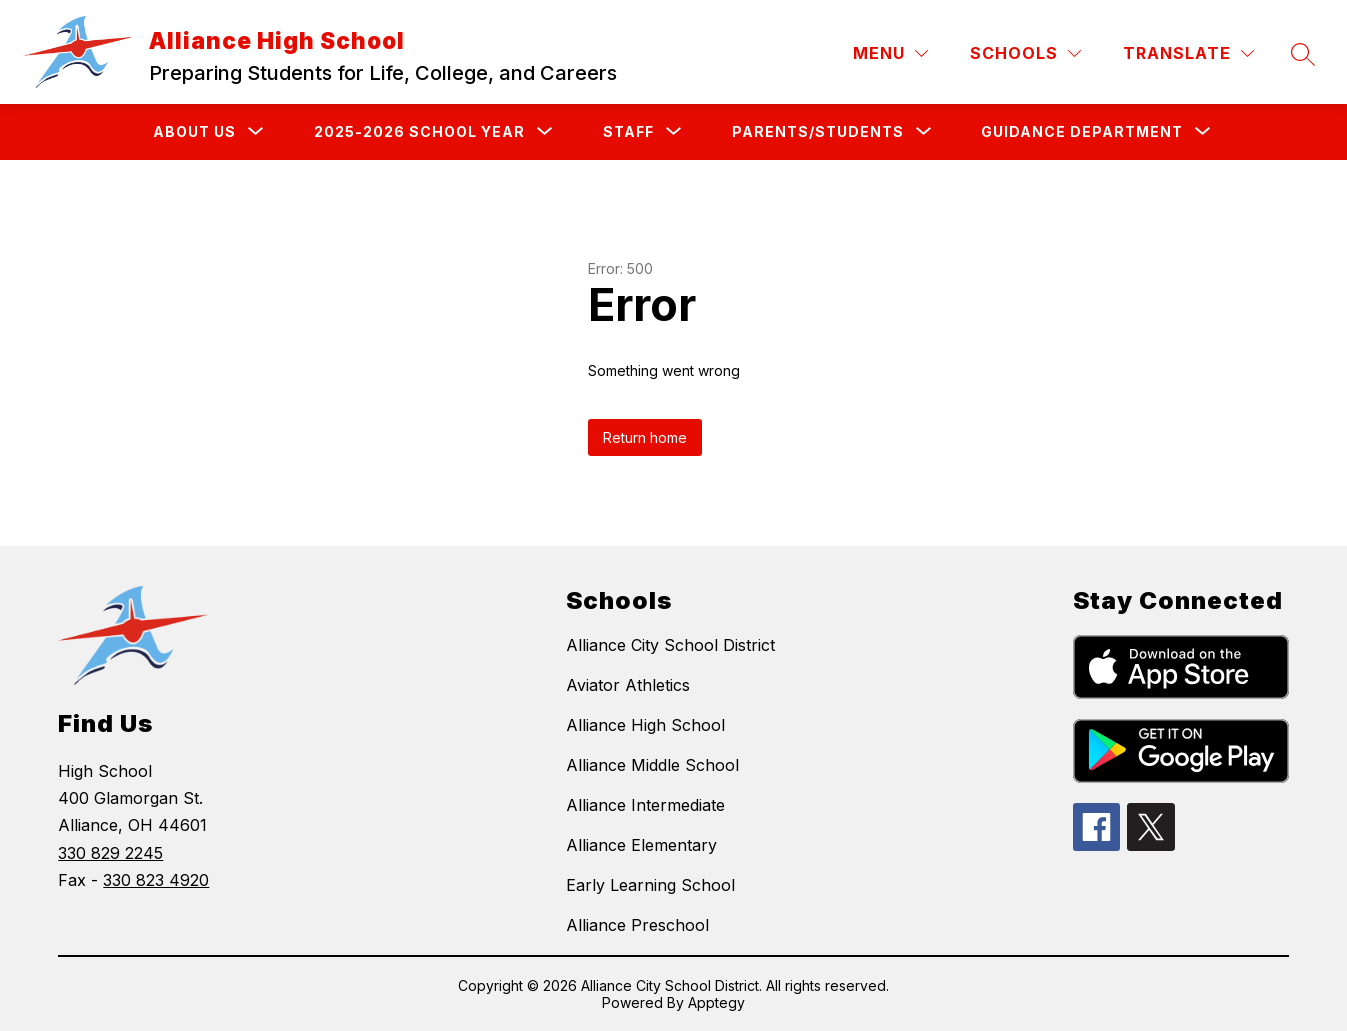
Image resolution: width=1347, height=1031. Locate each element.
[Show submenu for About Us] (194, 132)
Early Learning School (650, 885)
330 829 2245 (110, 853)
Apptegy (716, 1002)
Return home (645, 437)
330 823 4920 (156, 880)
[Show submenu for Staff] (628, 132)
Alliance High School (645, 725)
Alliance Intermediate (645, 805)
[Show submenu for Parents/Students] (818, 132)
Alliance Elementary (641, 845)
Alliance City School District (670, 645)
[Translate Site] (1188, 53)
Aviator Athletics (628, 685)
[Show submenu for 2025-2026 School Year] (419, 132)
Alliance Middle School (652, 765)
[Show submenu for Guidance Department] (1082, 132)
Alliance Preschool (637, 925)
